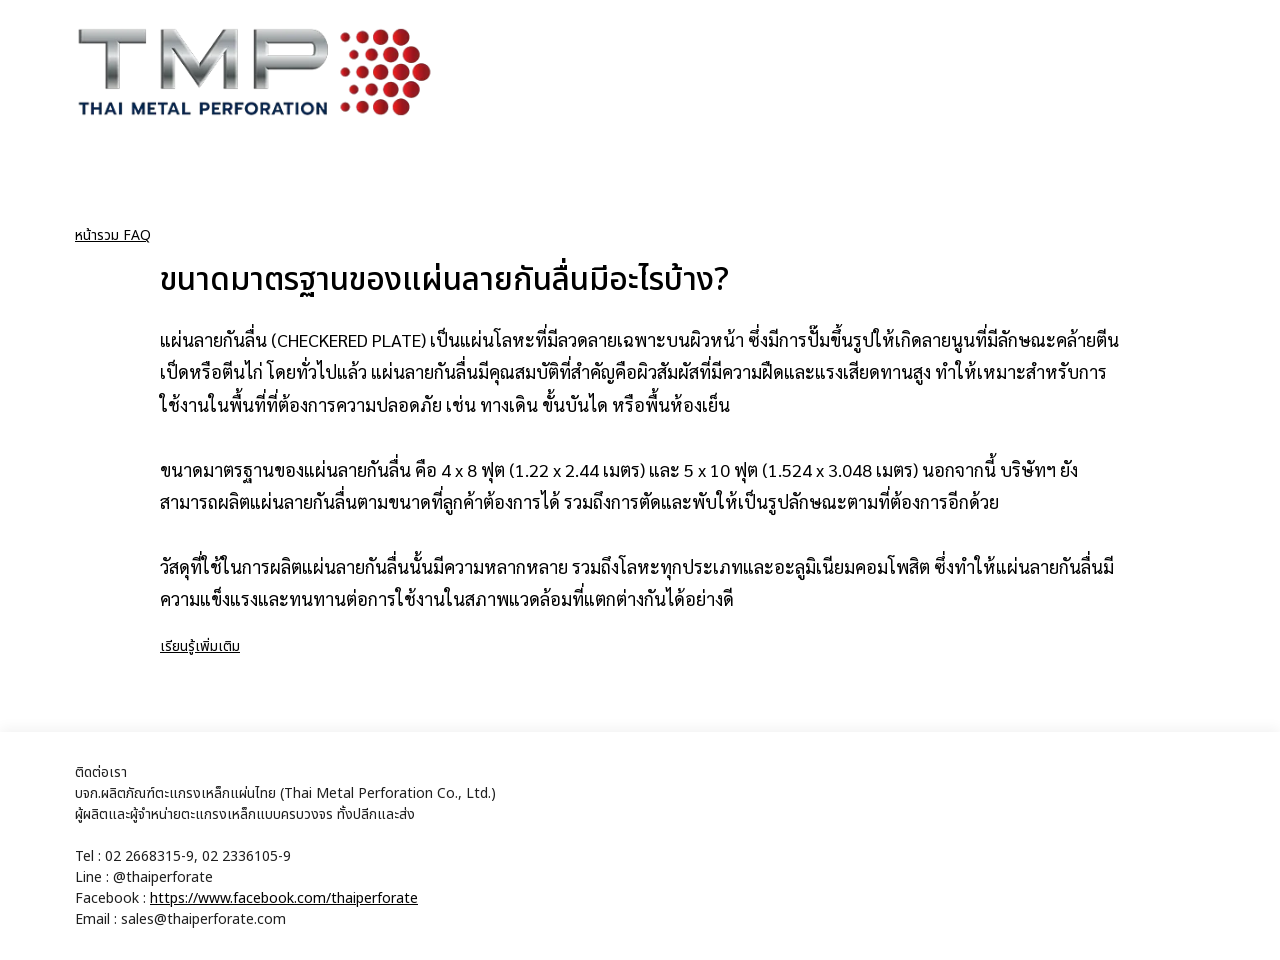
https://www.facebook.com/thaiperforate (284, 898)
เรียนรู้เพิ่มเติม (200, 646)
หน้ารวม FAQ (113, 235)
